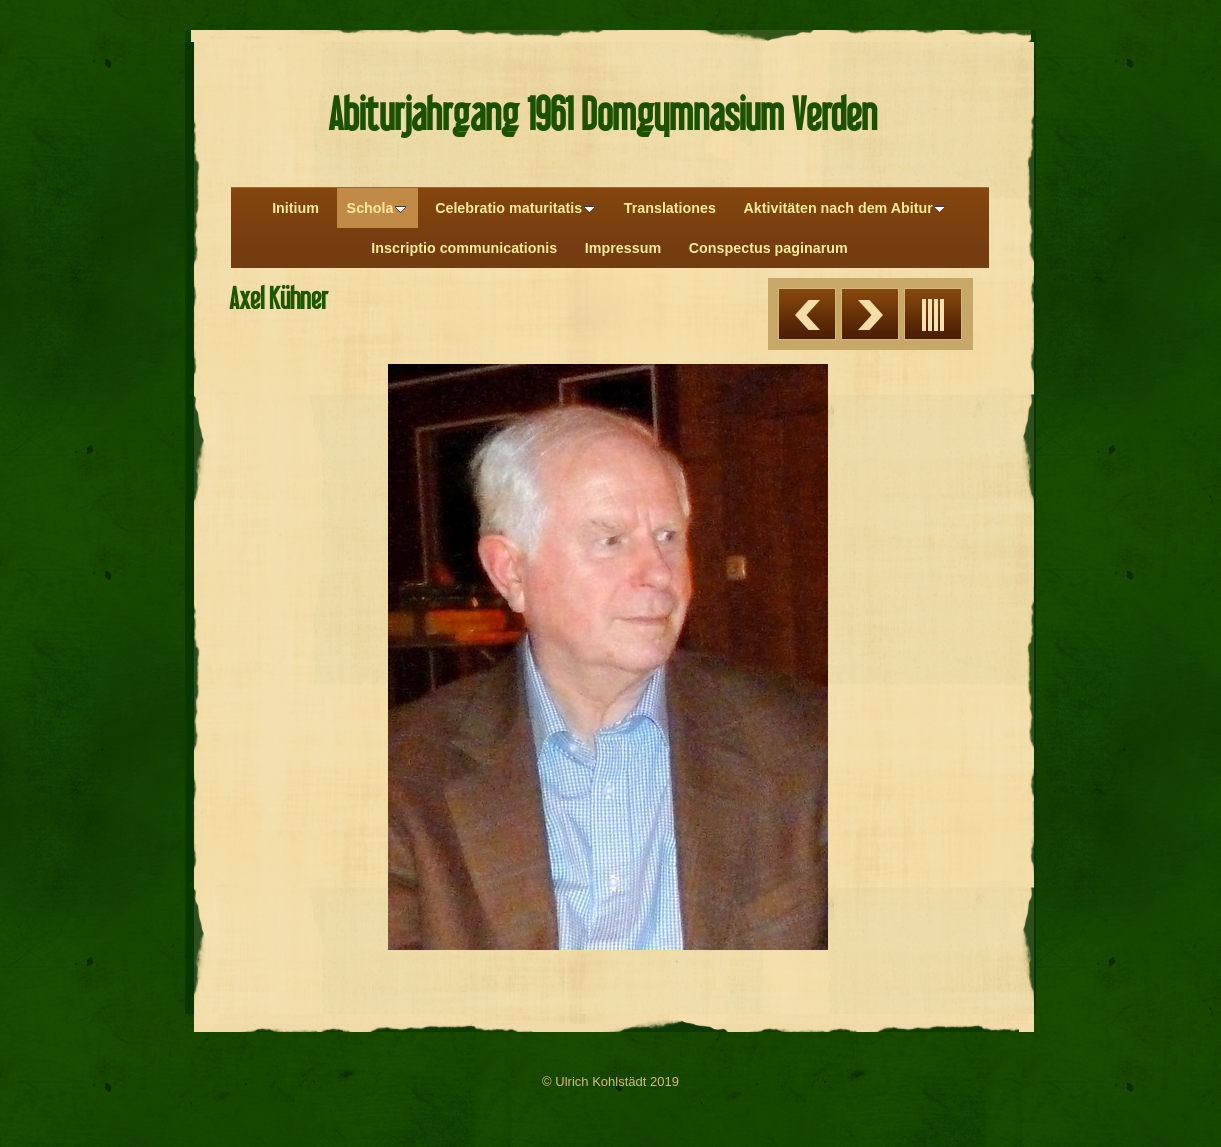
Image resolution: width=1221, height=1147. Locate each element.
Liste (933, 314)
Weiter (870, 314)
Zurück (807, 314)
